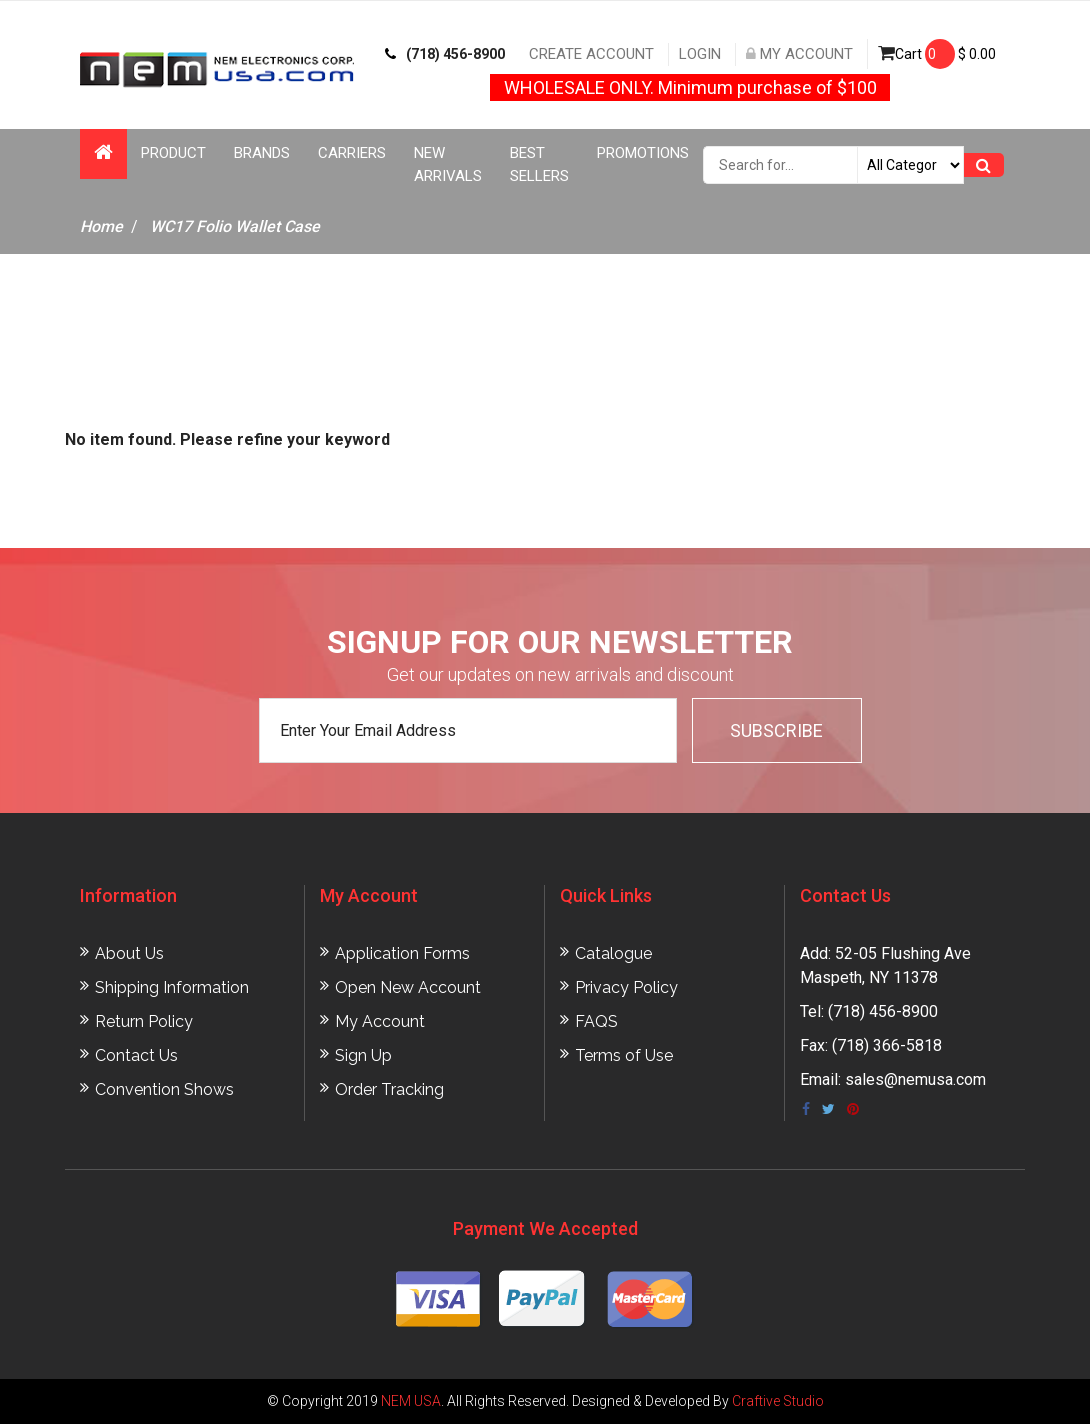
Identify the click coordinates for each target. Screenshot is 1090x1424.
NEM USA (411, 1401)
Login (700, 54)
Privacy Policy (626, 987)
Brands (262, 153)
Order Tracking (389, 1089)
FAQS (596, 1021)
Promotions (643, 153)
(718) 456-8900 (445, 54)
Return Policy (144, 1021)
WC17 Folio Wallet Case (235, 226)
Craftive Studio (778, 1401)
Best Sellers (539, 164)
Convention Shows (164, 1089)
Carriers (352, 153)
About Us (129, 953)
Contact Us (136, 1055)
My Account (799, 54)
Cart (937, 54)
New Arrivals (448, 164)
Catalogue (613, 953)
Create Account (591, 54)
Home (101, 226)
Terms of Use (624, 1055)
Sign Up (363, 1055)
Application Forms (402, 953)
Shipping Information (172, 987)
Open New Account (408, 987)
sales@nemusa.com (915, 1079)
